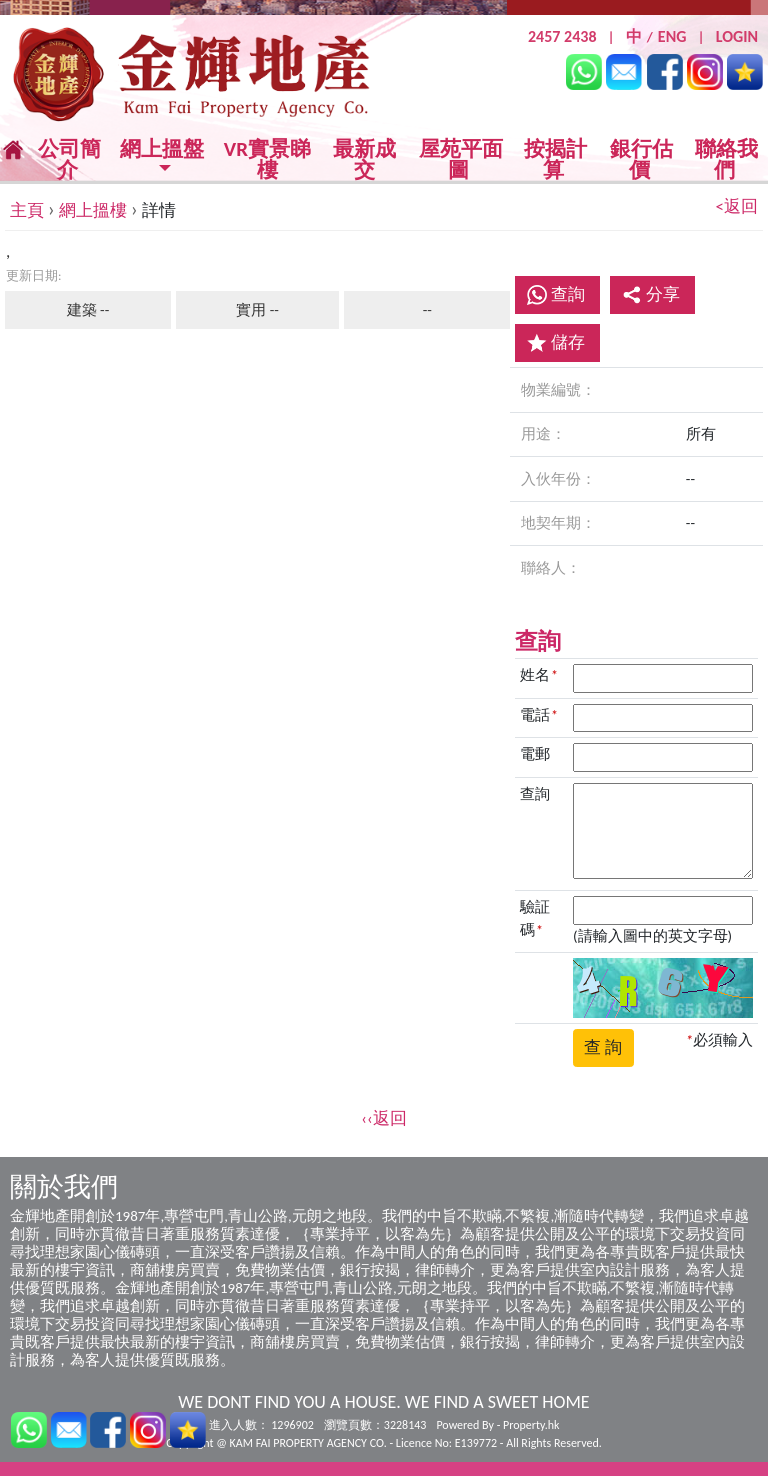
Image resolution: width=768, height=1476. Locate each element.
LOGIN (737, 36)
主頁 (27, 210)
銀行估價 (641, 159)
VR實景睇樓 (267, 160)
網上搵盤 (162, 150)
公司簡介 (69, 159)
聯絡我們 (726, 159)
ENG (672, 36)
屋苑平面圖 (461, 159)
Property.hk (531, 1425)
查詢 (568, 294)
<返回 (737, 206)
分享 (651, 294)
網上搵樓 (93, 210)
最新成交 (364, 160)
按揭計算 (555, 159)
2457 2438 (562, 36)
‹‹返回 (384, 1118)
